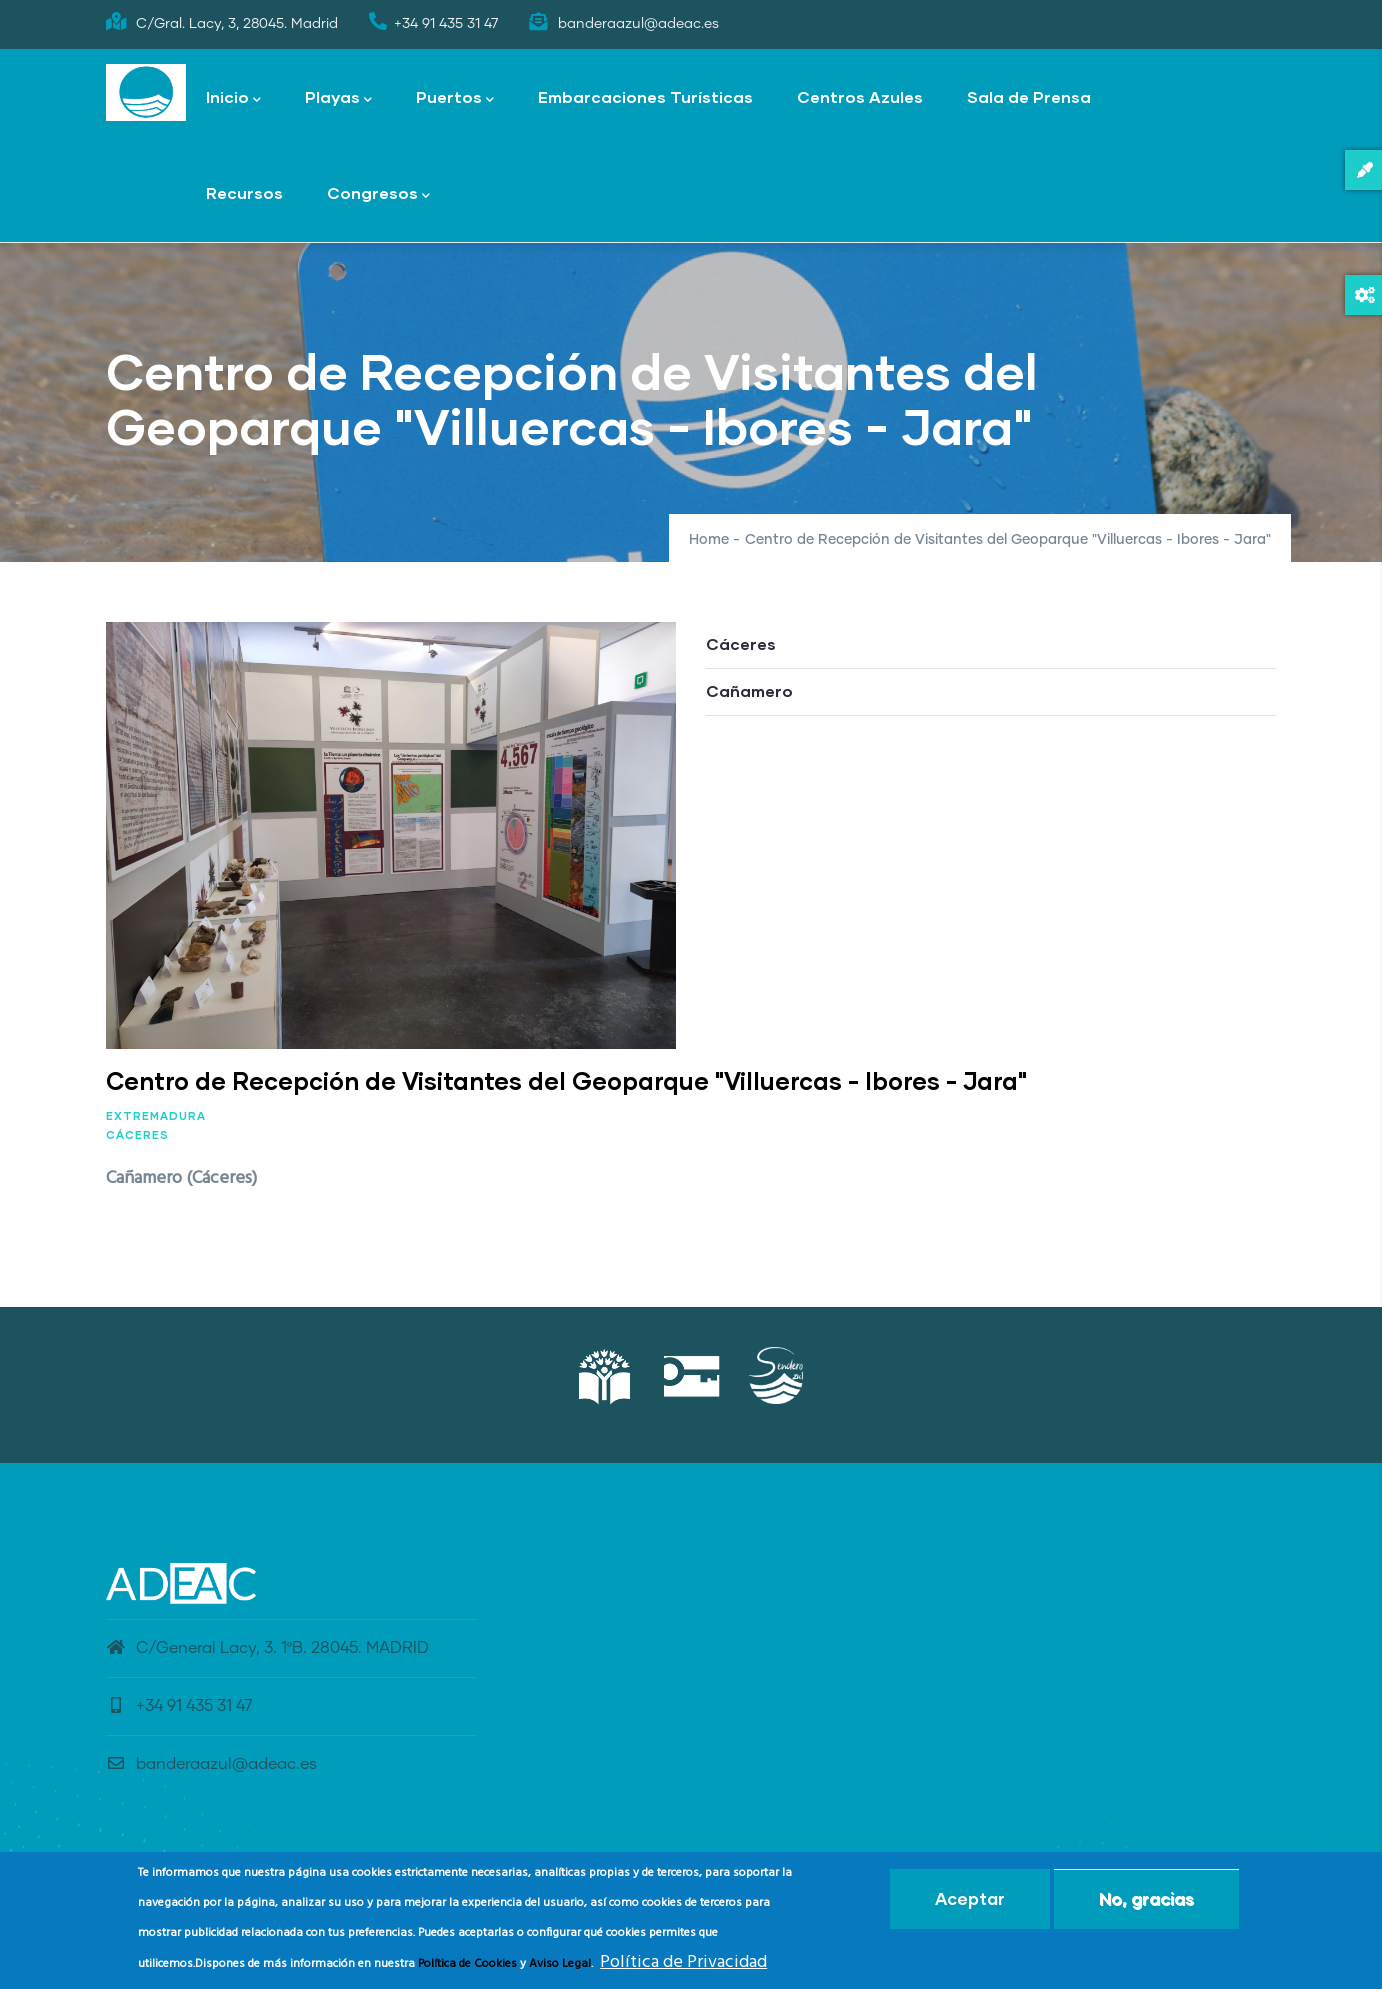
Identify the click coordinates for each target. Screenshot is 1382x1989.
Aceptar (970, 1901)
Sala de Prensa (1029, 96)
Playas (338, 98)
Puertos (455, 98)
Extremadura (156, 1115)
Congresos (378, 194)
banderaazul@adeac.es (211, 1764)
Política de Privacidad (683, 1965)
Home (709, 540)
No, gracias (1146, 1901)
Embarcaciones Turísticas (645, 96)
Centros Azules (860, 96)
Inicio (233, 98)
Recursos (244, 192)
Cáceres (137, 1134)
